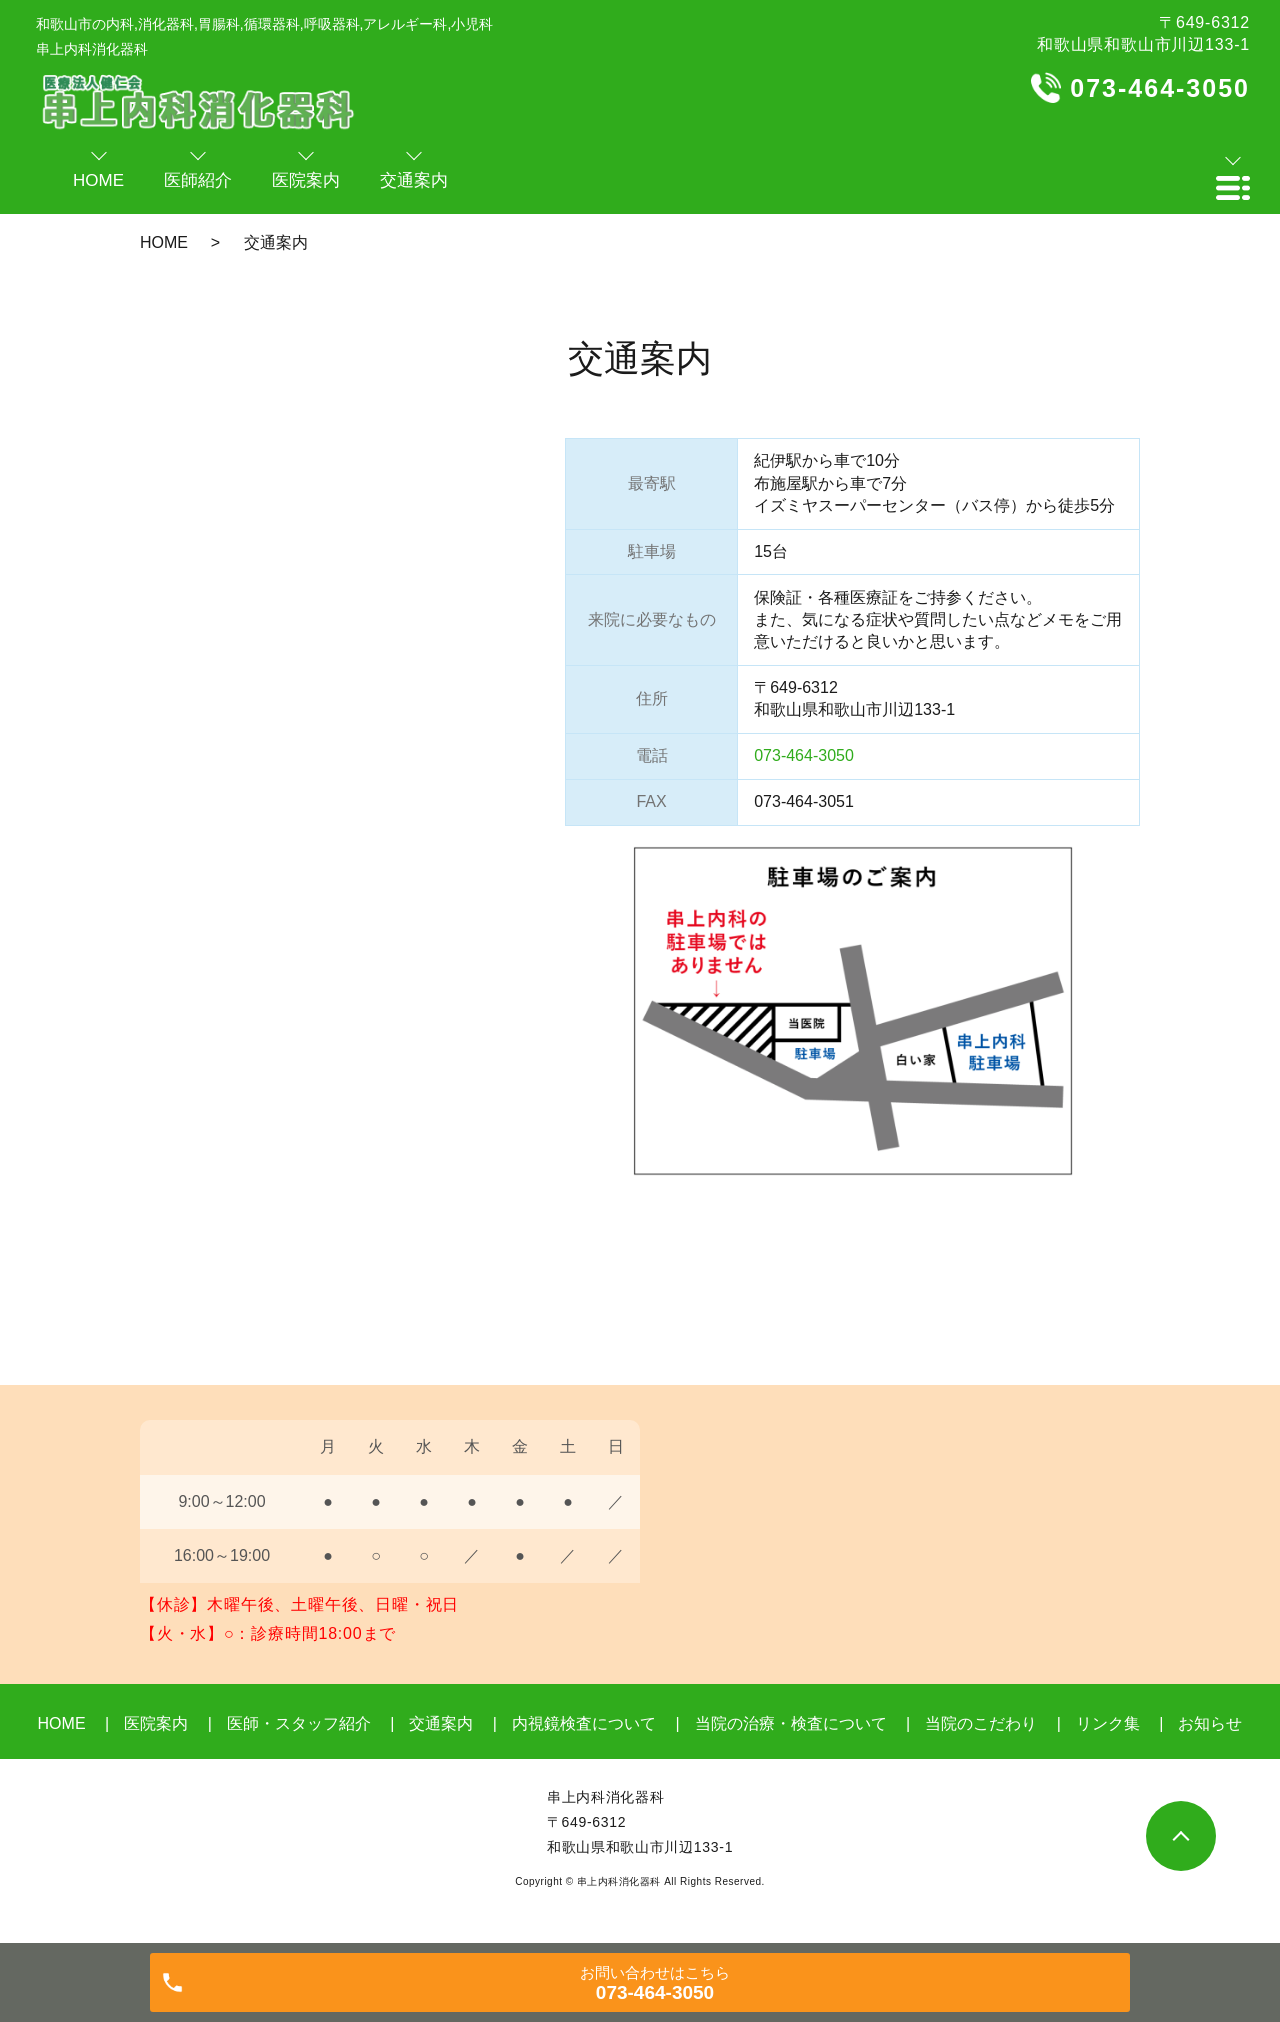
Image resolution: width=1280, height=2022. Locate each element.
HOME (164, 242)
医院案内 (156, 1723)
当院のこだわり (981, 1723)
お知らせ (1210, 1723)
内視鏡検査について (584, 1723)
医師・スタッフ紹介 (299, 1723)
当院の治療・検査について (791, 1723)
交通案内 (441, 1723)
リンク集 (1108, 1723)
